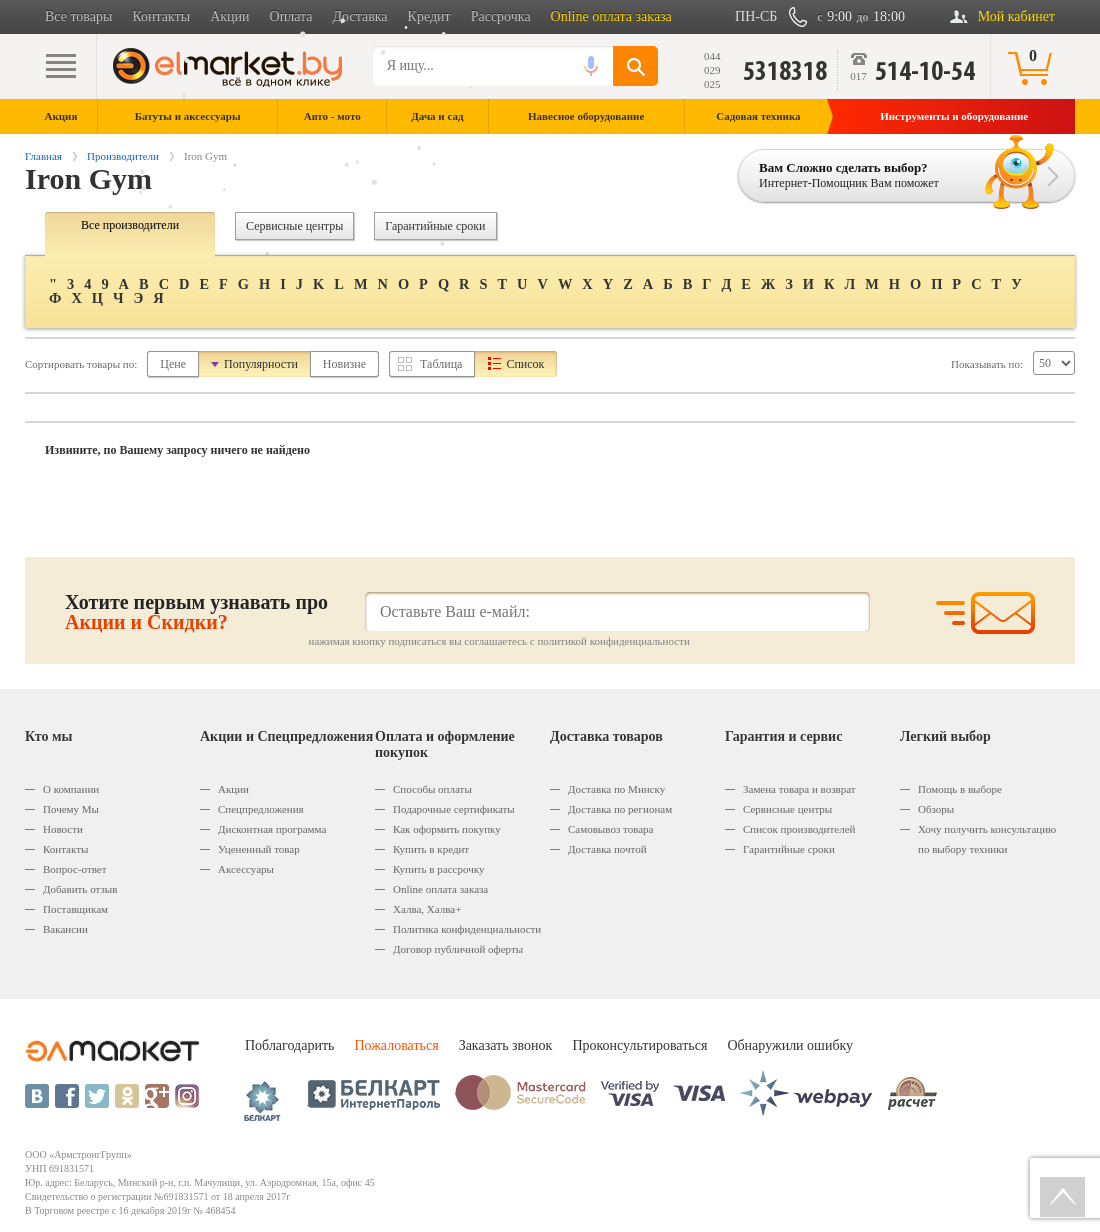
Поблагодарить (289, 1045)
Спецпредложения (261, 809)
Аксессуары (246, 869)
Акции (229, 16)
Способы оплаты (432, 789)
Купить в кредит (431, 849)
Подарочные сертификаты (454, 809)
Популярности (261, 364)
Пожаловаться (396, 1045)
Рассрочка (501, 16)
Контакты (161, 16)
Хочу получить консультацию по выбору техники (987, 839)
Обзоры (936, 809)
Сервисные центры (294, 226)
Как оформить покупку (447, 829)
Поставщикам (75, 909)
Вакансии (65, 929)
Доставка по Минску (616, 789)
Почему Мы (71, 809)
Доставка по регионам (620, 809)
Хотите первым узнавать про (196, 612)
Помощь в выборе (960, 789)
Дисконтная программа (272, 829)
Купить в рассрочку (438, 869)
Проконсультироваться (639, 1045)
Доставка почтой (607, 849)
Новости (63, 829)
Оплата (291, 16)
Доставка (360, 16)
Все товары (78, 16)
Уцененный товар (259, 849)
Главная (43, 156)
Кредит (429, 16)
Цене (173, 364)
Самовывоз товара (610, 829)
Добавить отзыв (80, 889)
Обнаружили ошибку (790, 1045)
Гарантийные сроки (435, 226)
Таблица (441, 364)
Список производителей (799, 829)
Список (525, 364)
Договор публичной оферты (458, 949)
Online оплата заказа (611, 16)
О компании (71, 789)
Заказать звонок (506, 1045)
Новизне (344, 364)
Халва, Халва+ (427, 909)
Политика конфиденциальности (467, 929)
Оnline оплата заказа (440, 889)
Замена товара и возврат (799, 789)
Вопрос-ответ (75, 869)
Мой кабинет (1016, 16)
